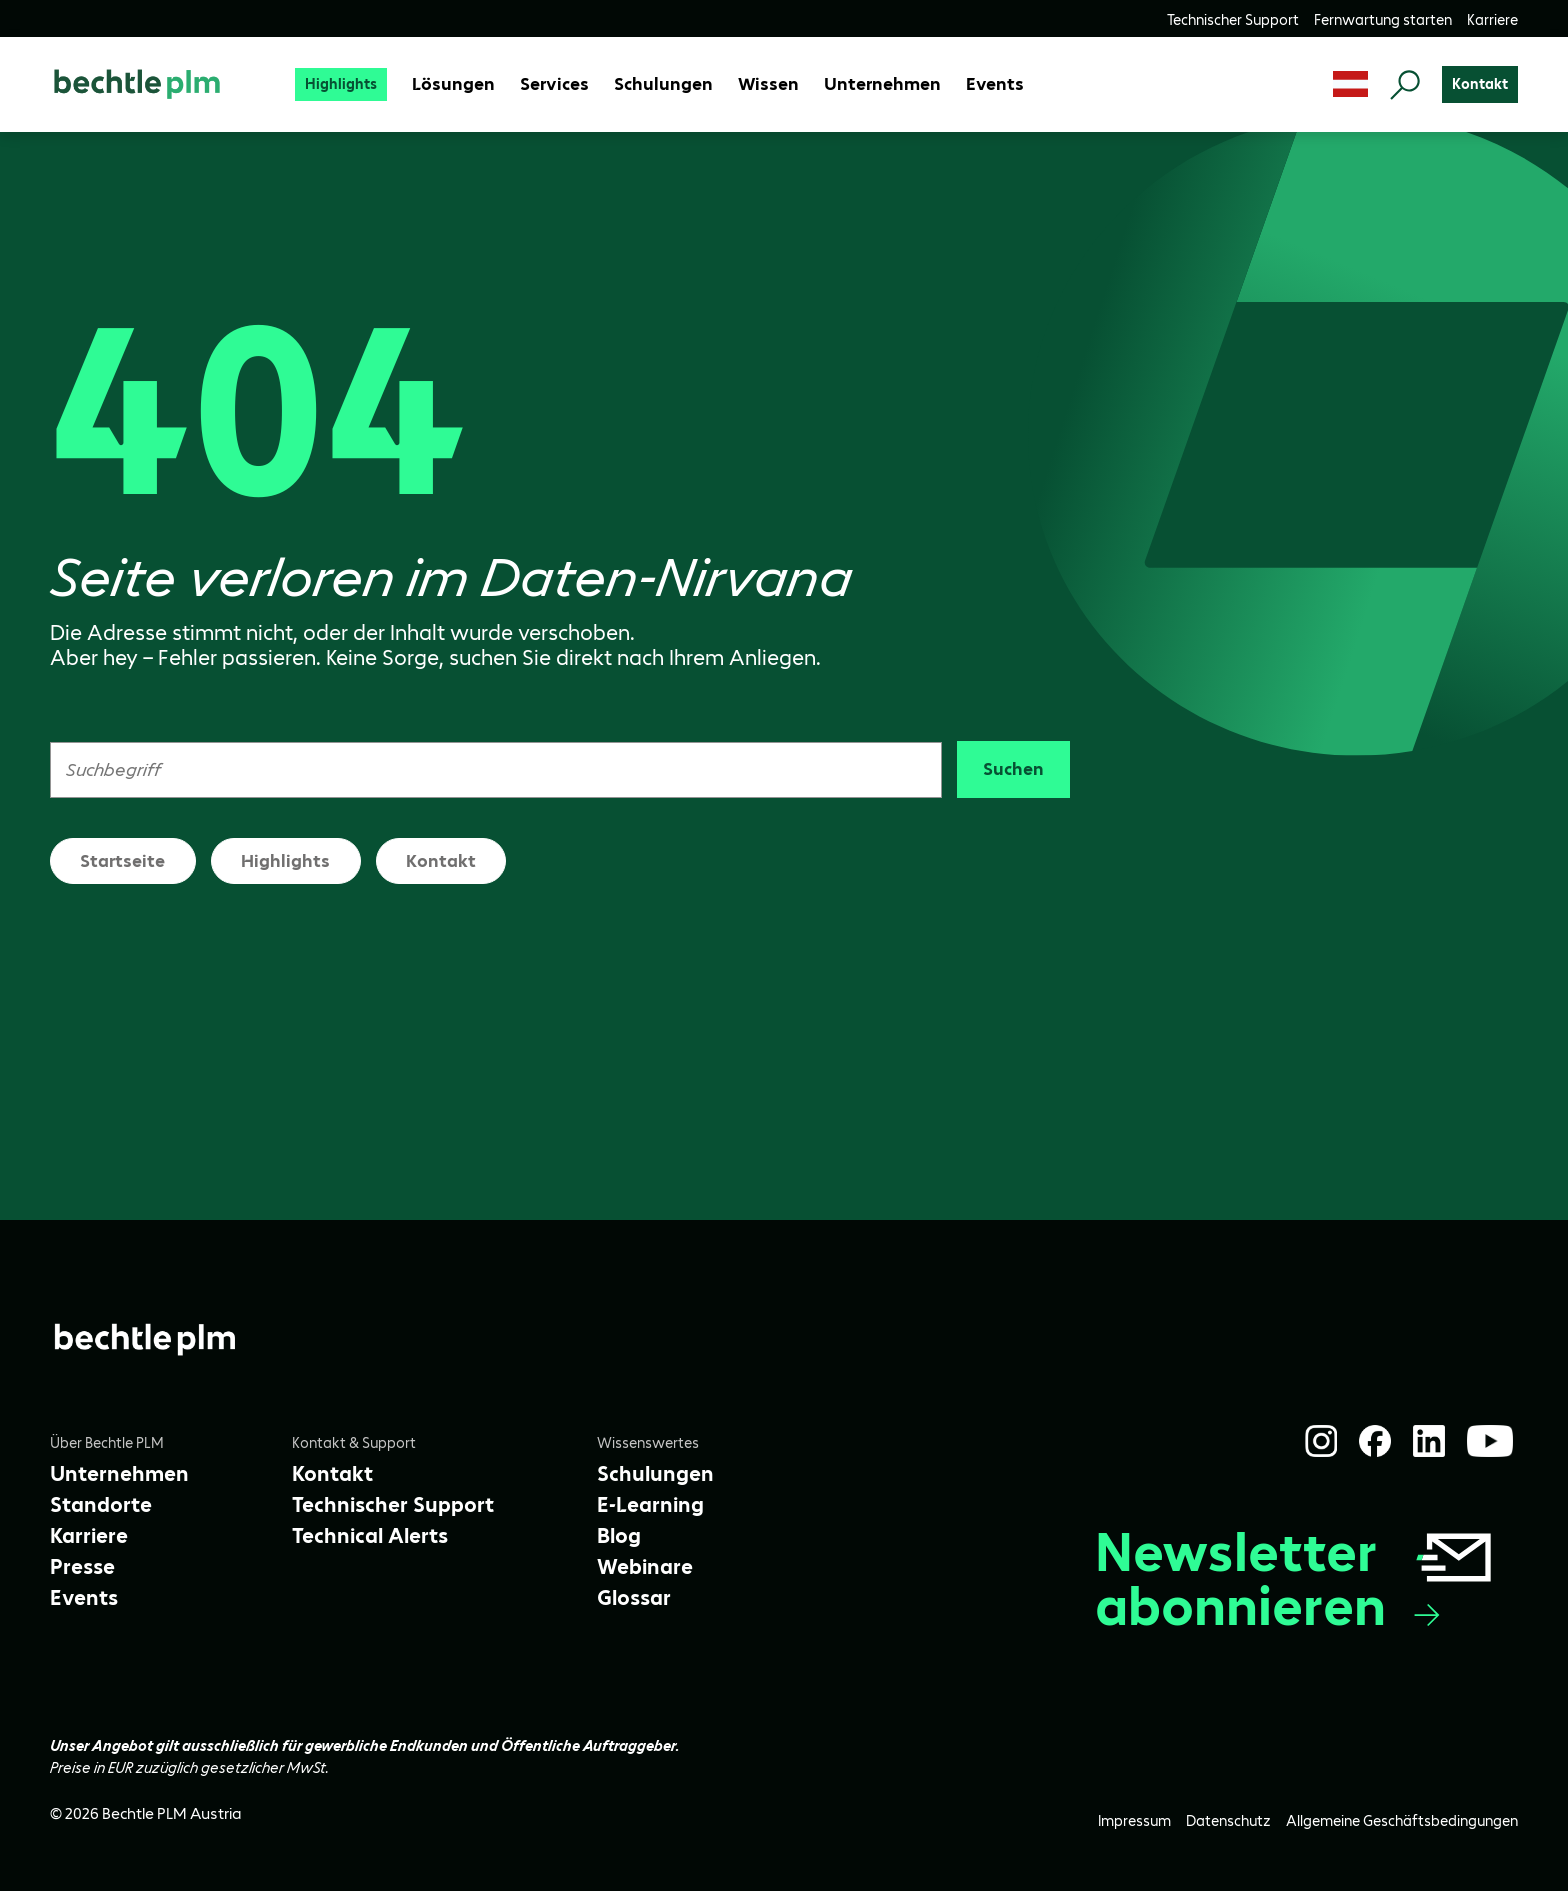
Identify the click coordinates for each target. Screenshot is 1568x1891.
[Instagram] (1321, 1441)
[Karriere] (1492, 20)
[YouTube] (1490, 1441)
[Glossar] (634, 1598)
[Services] (554, 84)
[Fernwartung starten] (1383, 20)
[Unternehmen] (882, 84)
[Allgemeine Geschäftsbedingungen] (1402, 1821)
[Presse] (82, 1567)
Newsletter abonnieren (1295, 1579)
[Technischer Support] (1233, 20)
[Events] (995, 84)
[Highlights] (341, 84)
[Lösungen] (453, 84)
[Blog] (619, 1536)
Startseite (122, 861)
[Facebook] (1375, 1441)
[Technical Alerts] (370, 1536)
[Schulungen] (663, 84)
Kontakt (441, 861)
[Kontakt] (1480, 84)
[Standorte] (101, 1505)
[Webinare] (645, 1567)
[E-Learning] (650, 1505)
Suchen (1013, 769)
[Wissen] (768, 84)
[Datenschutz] (1228, 1821)
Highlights (285, 861)
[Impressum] (1134, 1821)
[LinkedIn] (1429, 1441)
